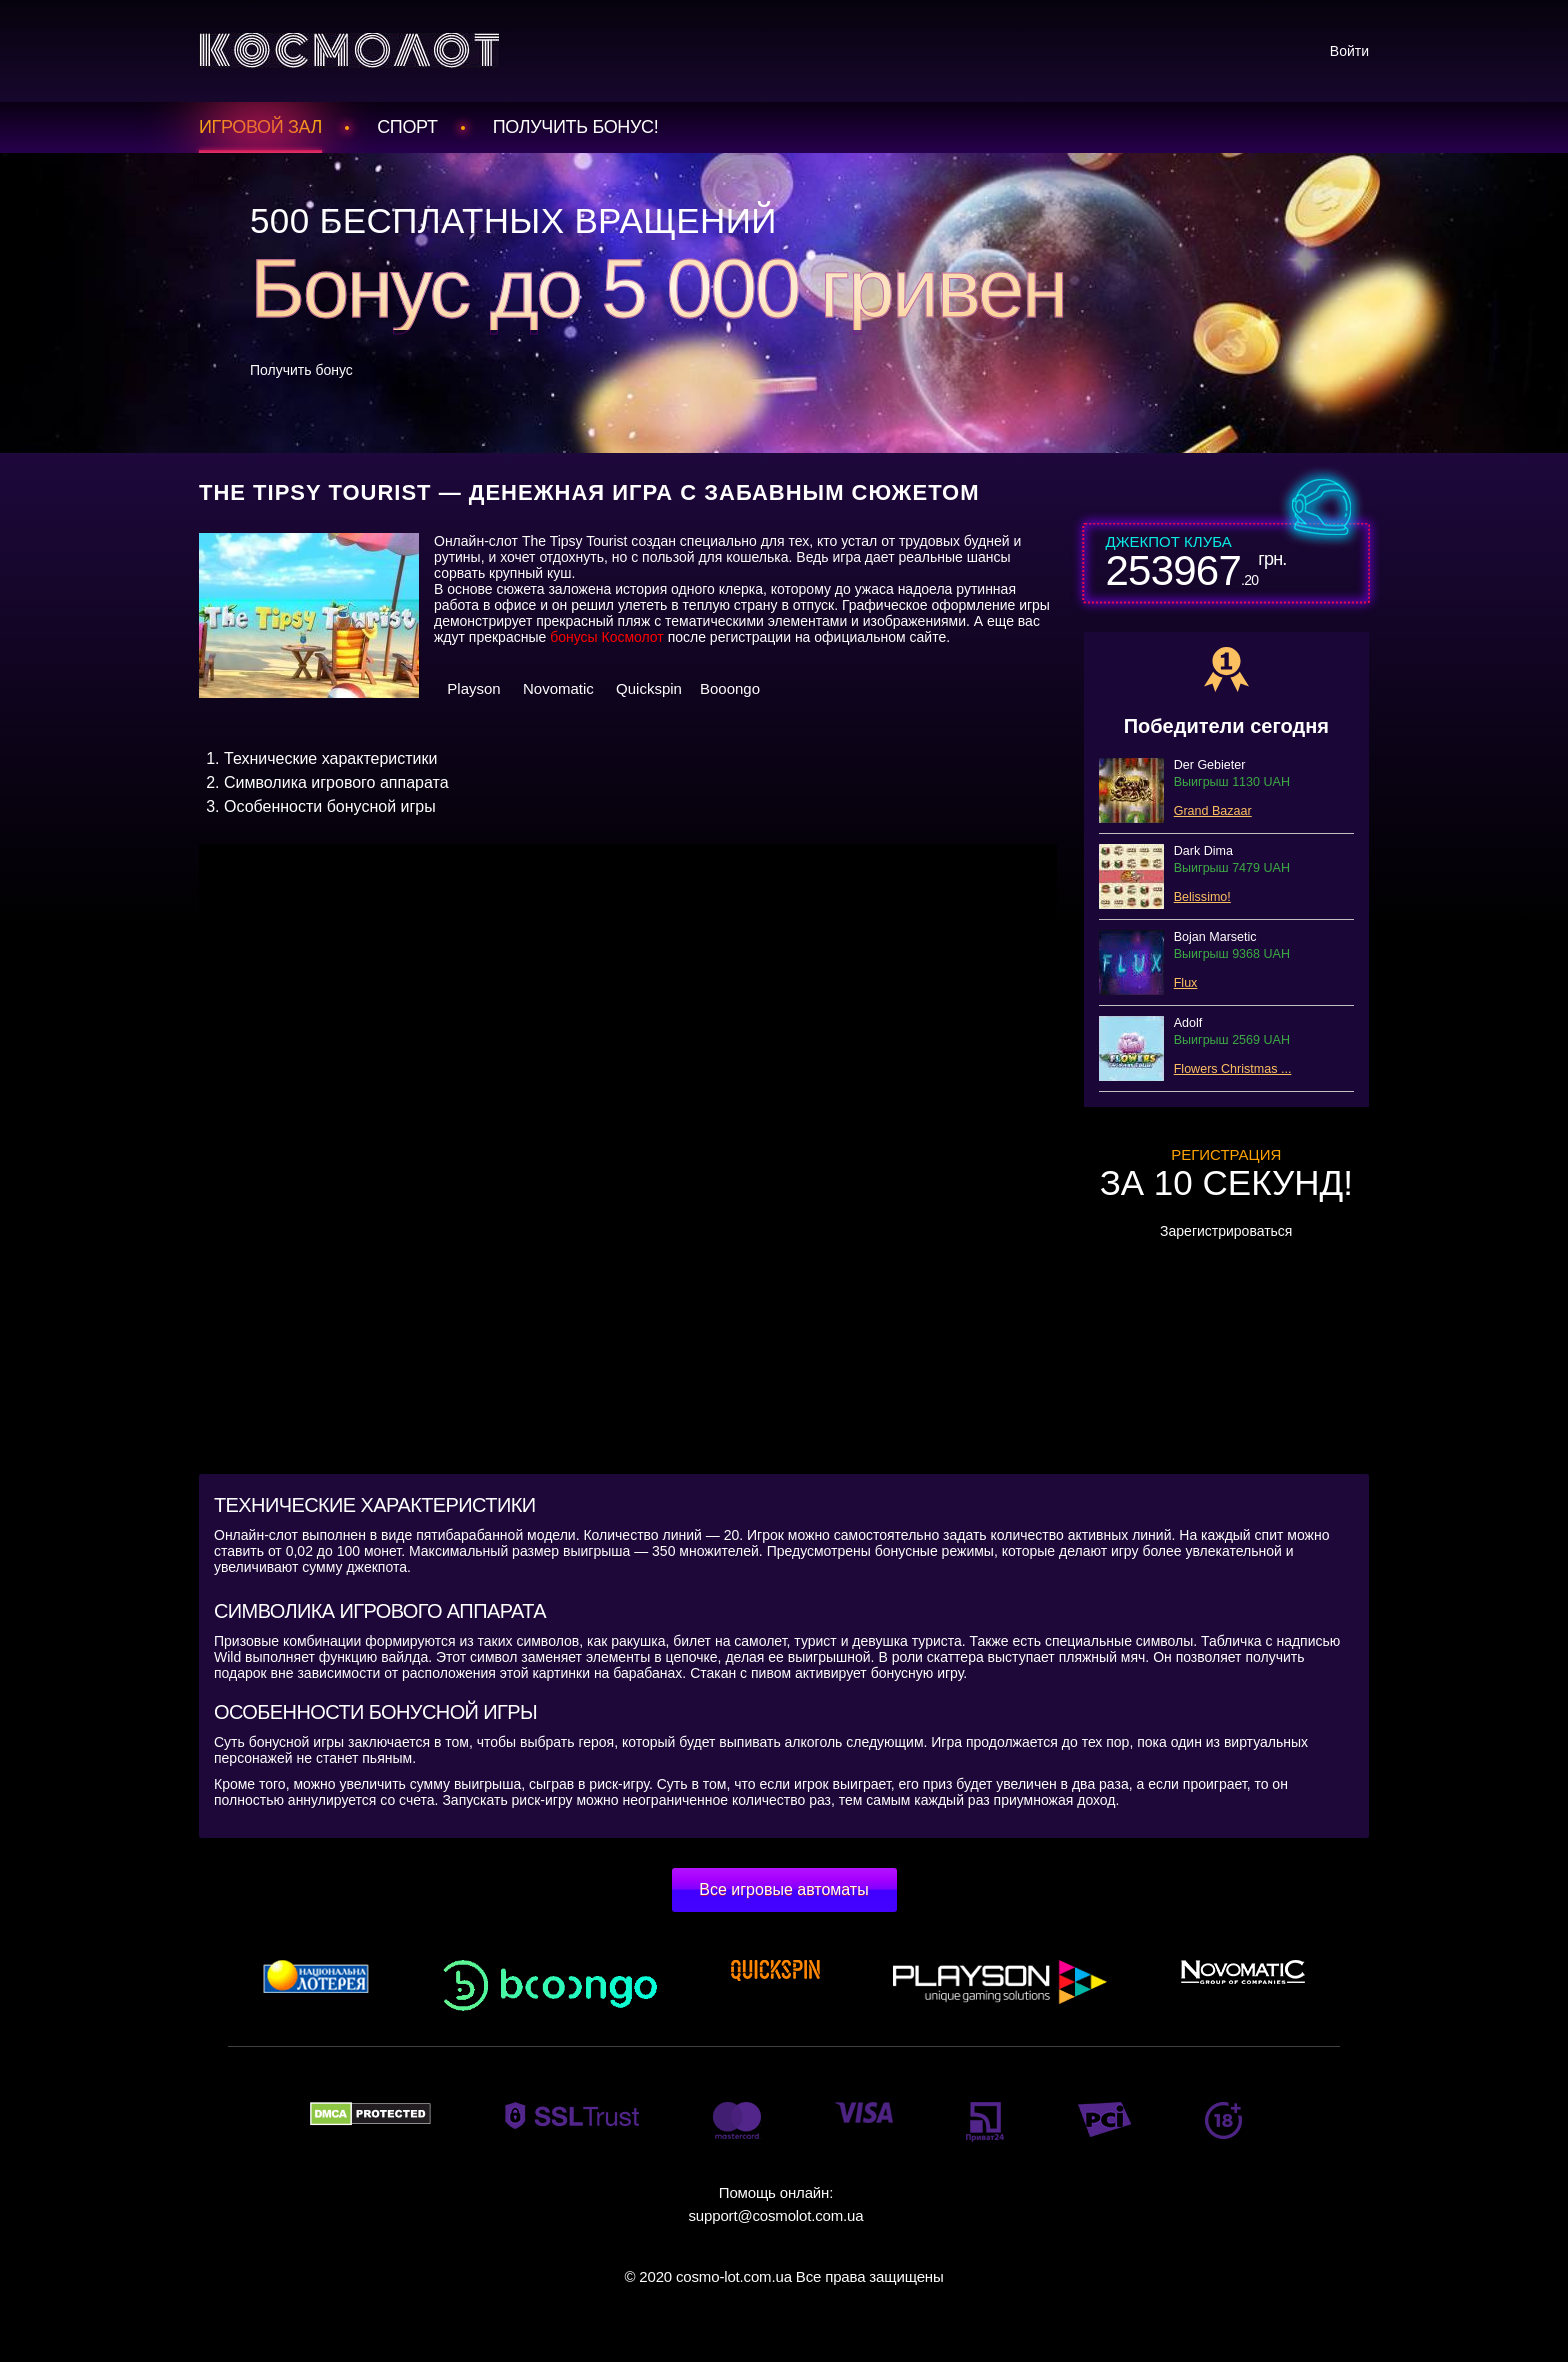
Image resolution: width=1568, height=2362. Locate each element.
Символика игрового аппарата (336, 782)
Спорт (407, 127)
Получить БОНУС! (576, 127)
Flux (1186, 983)
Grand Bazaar (1213, 811)
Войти (1349, 51)
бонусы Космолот (607, 637)
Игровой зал (260, 127)
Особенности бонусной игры (330, 806)
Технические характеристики (331, 758)
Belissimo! (1202, 897)
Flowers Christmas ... (1233, 1069)
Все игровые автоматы (783, 1889)
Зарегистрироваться (1226, 1231)
